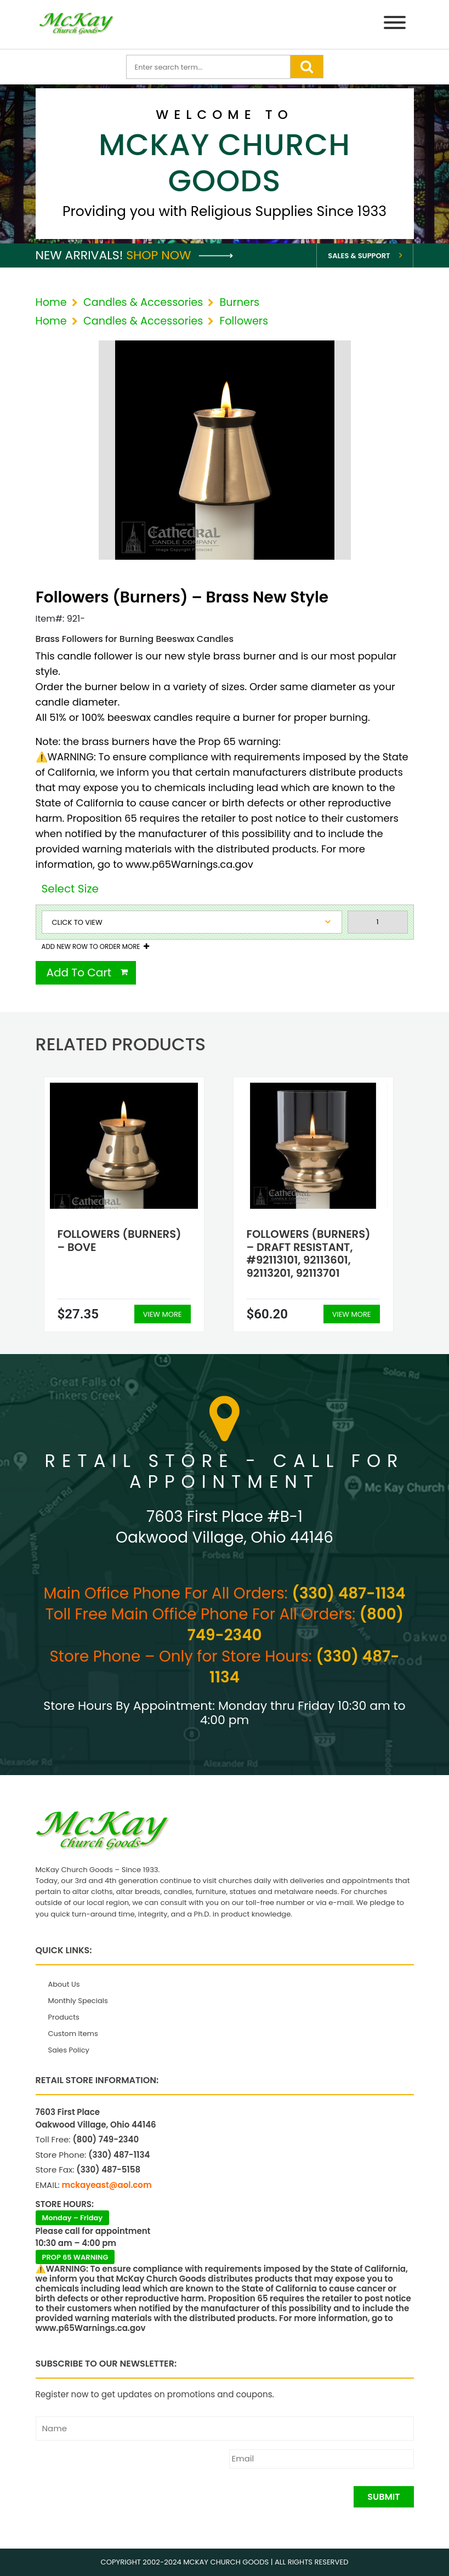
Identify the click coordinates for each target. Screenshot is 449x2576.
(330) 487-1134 (348, 1593)
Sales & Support (359, 256)
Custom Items (73, 2033)
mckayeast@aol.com (107, 2185)
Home (51, 302)
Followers (244, 321)
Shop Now (179, 255)
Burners (240, 302)
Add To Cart (79, 972)
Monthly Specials (78, 2000)
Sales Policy (68, 2050)
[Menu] (395, 24)
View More (162, 1314)
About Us (64, 1984)
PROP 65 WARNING (75, 2257)
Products (63, 2017)
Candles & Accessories (143, 302)
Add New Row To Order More (91, 947)
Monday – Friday (72, 2218)
